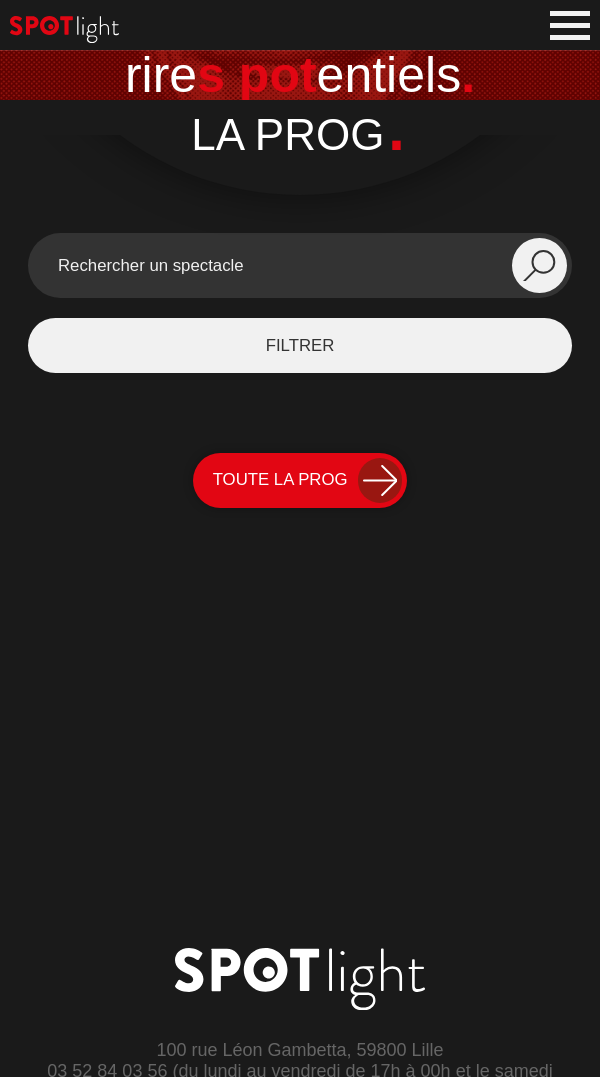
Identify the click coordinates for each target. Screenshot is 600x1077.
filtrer (300, 345)
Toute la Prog (308, 480)
